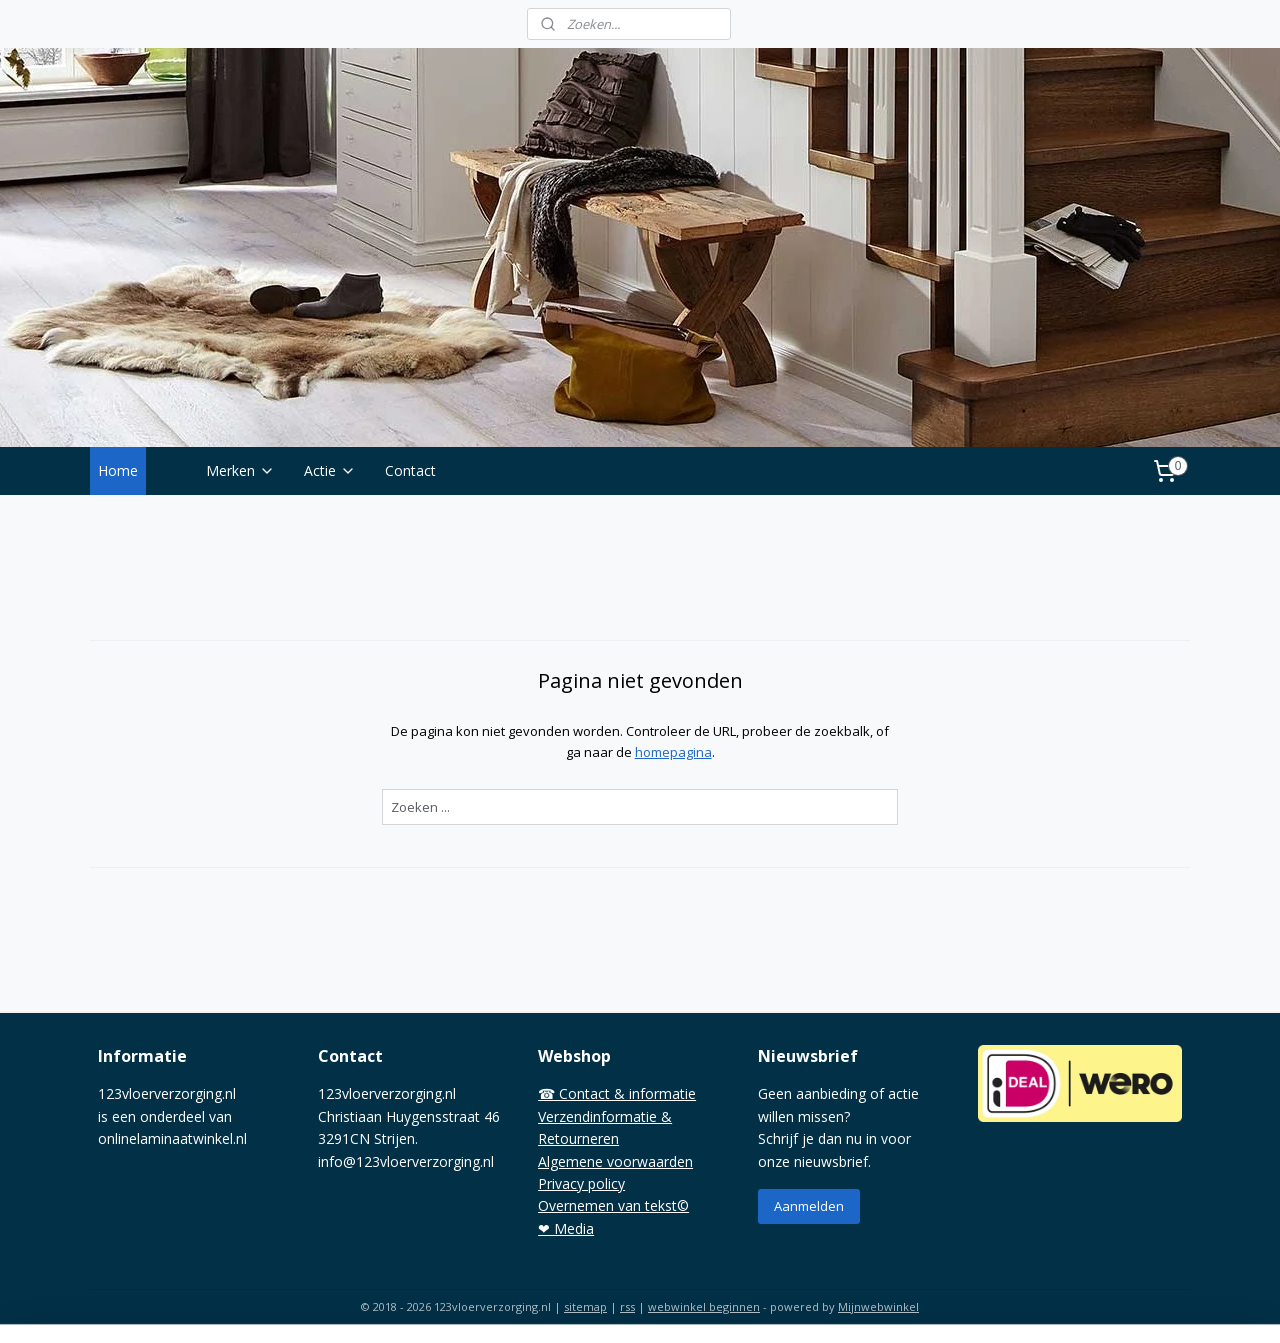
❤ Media (566, 1228)
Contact (410, 470)
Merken (240, 470)
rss (627, 1306)
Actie (330, 470)
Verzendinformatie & (605, 1116)
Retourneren (578, 1138)
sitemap (585, 1306)
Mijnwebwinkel (878, 1306)
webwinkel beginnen (704, 1306)
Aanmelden (809, 1206)
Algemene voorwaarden (615, 1161)
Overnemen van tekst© (613, 1205)
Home (118, 470)
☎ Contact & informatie (617, 1093)
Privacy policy (581, 1183)
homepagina (672, 752)
